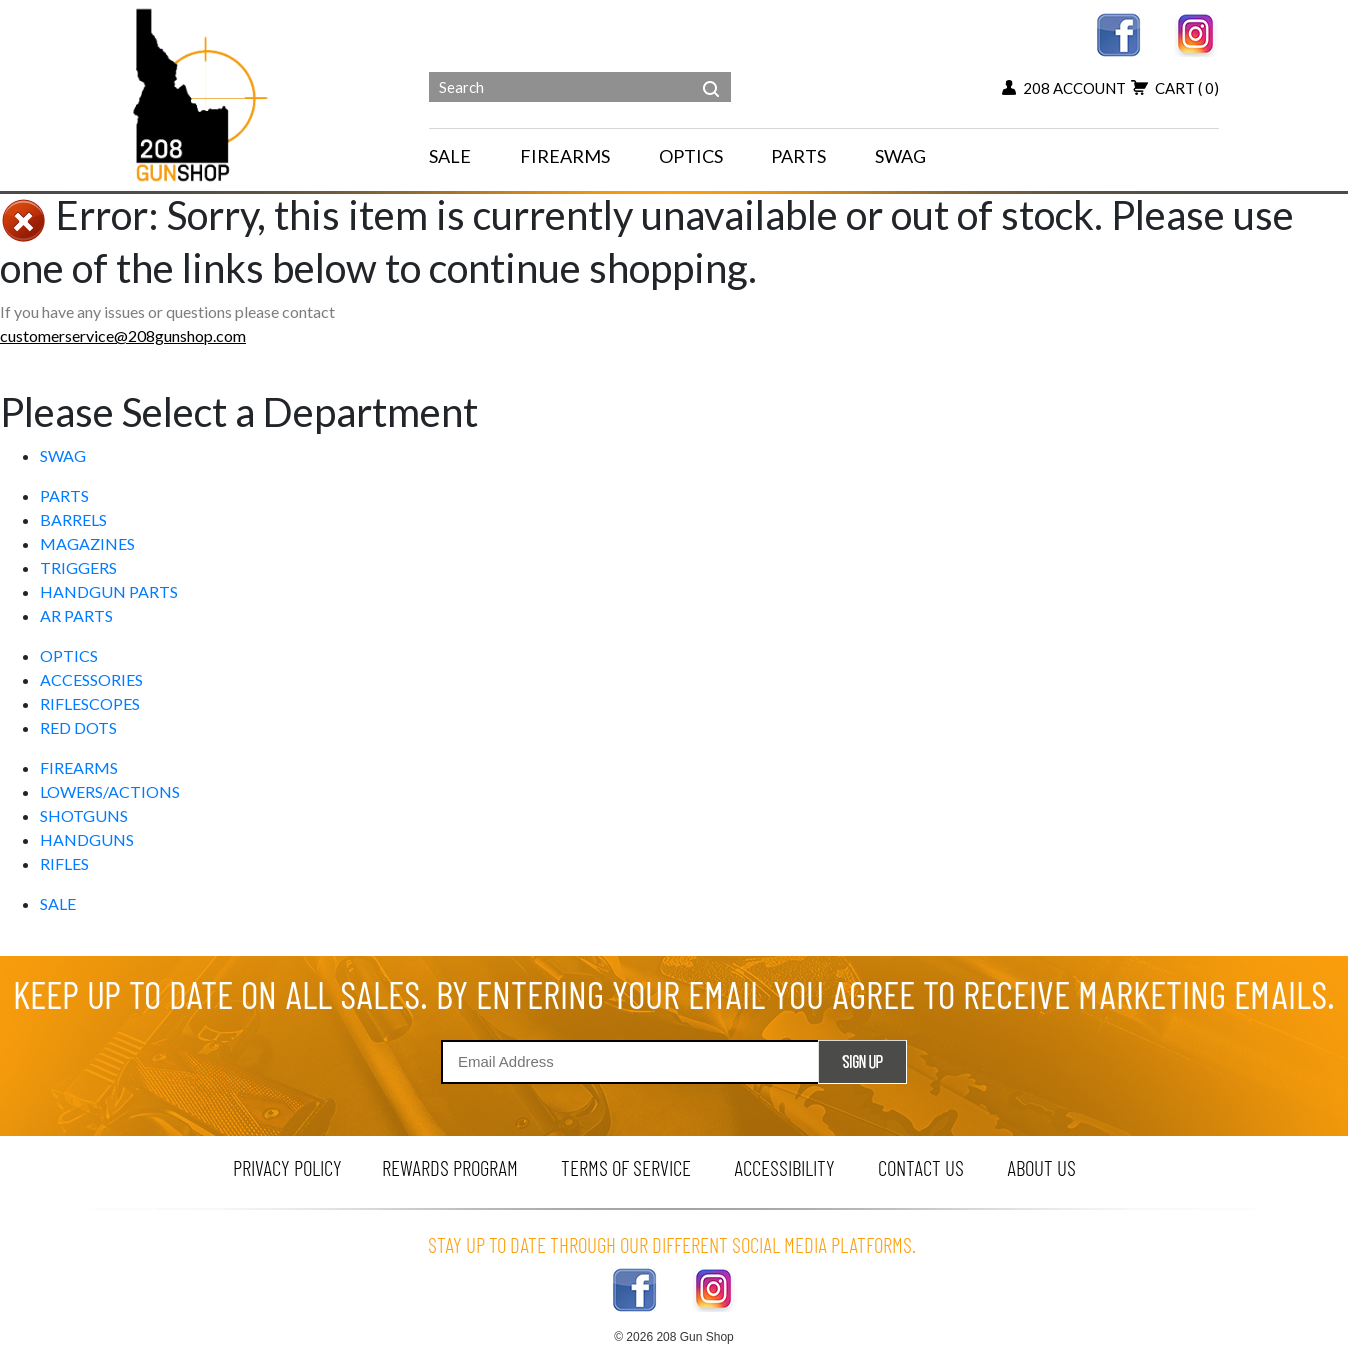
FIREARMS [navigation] (565, 156)
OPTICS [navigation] (691, 156)
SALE (58, 903)
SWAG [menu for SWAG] (900, 156)
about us (1041, 1167)
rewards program (450, 1167)
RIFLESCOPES (90, 703)
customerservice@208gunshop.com (123, 335)
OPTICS (69, 655)
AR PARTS (76, 615)
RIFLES (64, 863)
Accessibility (784, 1167)
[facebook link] (1118, 32)
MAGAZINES (87, 543)
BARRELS (73, 519)
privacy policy (287, 1167)
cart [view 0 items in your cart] (1175, 88)
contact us (921, 1167)
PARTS (64, 495)
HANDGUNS (87, 839)
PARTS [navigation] (798, 156)
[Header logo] (202, 93)
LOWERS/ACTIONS (110, 791)
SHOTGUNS (84, 815)
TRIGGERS (78, 567)
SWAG (63, 455)
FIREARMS (79, 767)
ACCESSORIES (91, 679)
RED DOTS (78, 727)
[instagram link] (1196, 32)
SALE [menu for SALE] (450, 156)
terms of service (626, 1167)
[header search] (711, 74)
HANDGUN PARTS (109, 591)
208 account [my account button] (1064, 88)
